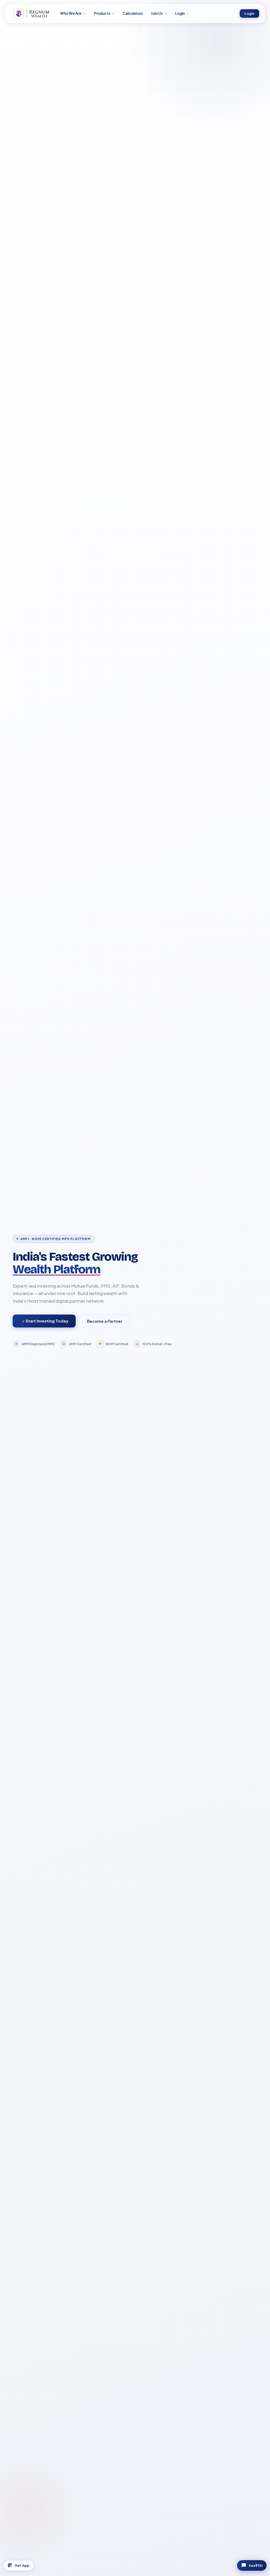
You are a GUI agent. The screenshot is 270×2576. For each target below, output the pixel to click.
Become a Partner (104, 1321)
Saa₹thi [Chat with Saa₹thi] (247, 2563)
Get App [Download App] (23, 2564)
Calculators (133, 14)
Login (249, 14)
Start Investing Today (44, 1320)
